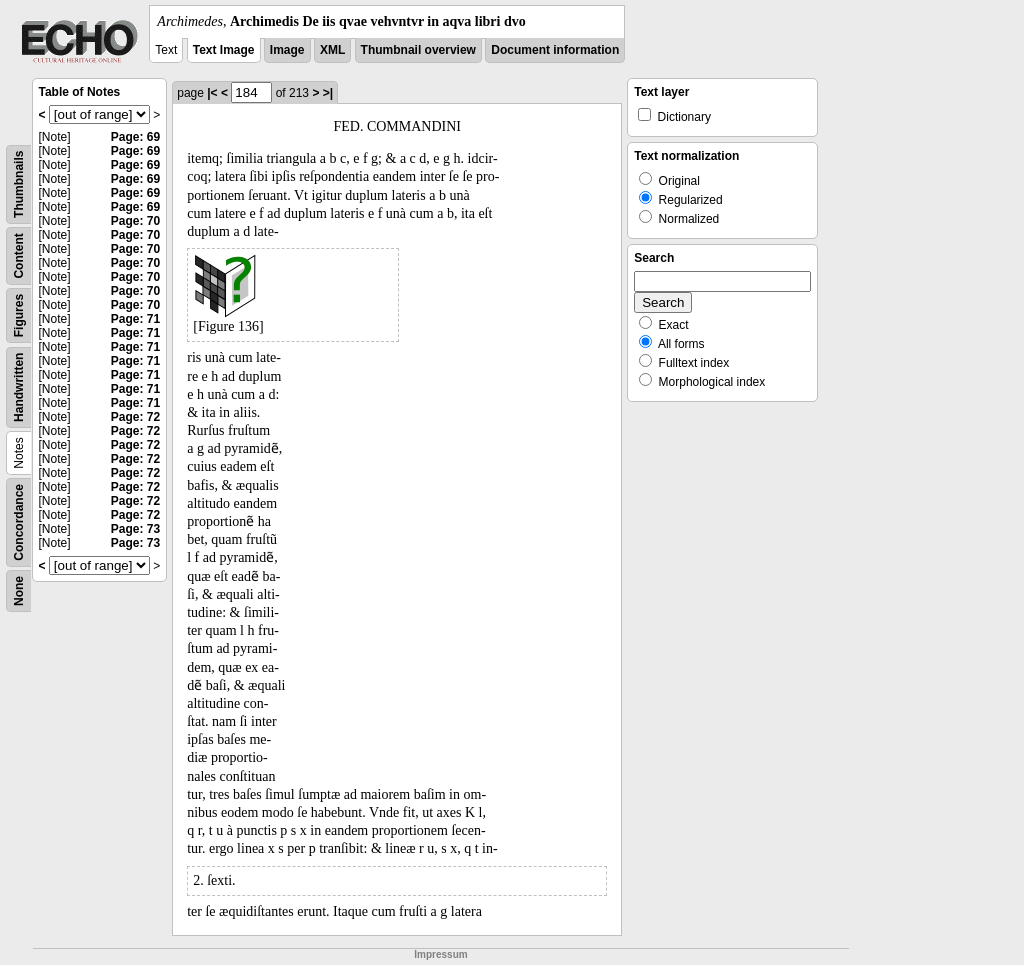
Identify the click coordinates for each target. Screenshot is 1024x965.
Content (19, 255)
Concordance (19, 522)
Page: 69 (135, 137)
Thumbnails (19, 184)
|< (212, 93)
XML (332, 50)
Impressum (440, 954)
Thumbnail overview (418, 50)
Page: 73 (135, 529)
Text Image (224, 50)
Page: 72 (135, 417)
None (19, 591)
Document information (555, 50)
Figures (19, 315)
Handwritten (19, 387)
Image (287, 50)
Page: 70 (135, 221)
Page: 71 (135, 319)
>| (328, 93)
